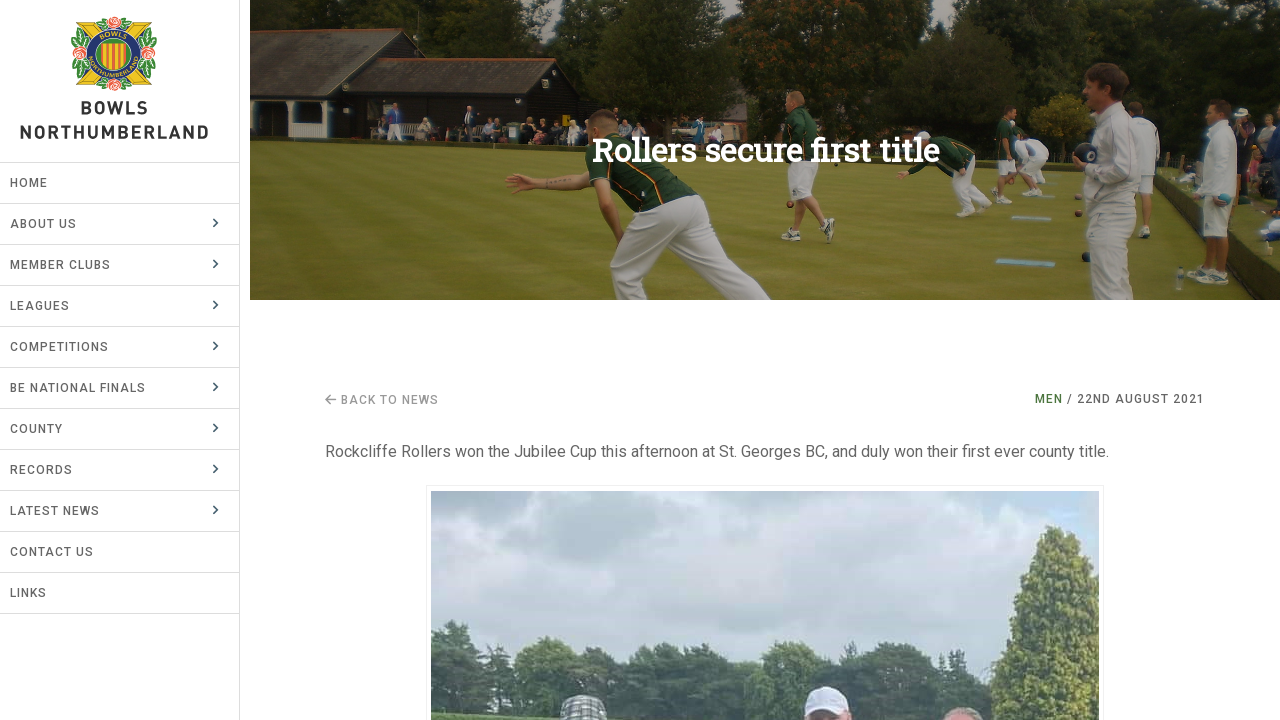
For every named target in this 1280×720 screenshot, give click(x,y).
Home (39, 183)
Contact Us (62, 552)
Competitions (69, 347)
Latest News (65, 511)
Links (38, 593)
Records (51, 470)
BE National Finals (88, 388)
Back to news (382, 400)
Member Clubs (70, 265)
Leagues (50, 306)
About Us (53, 224)
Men (1049, 399)
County (46, 429)
